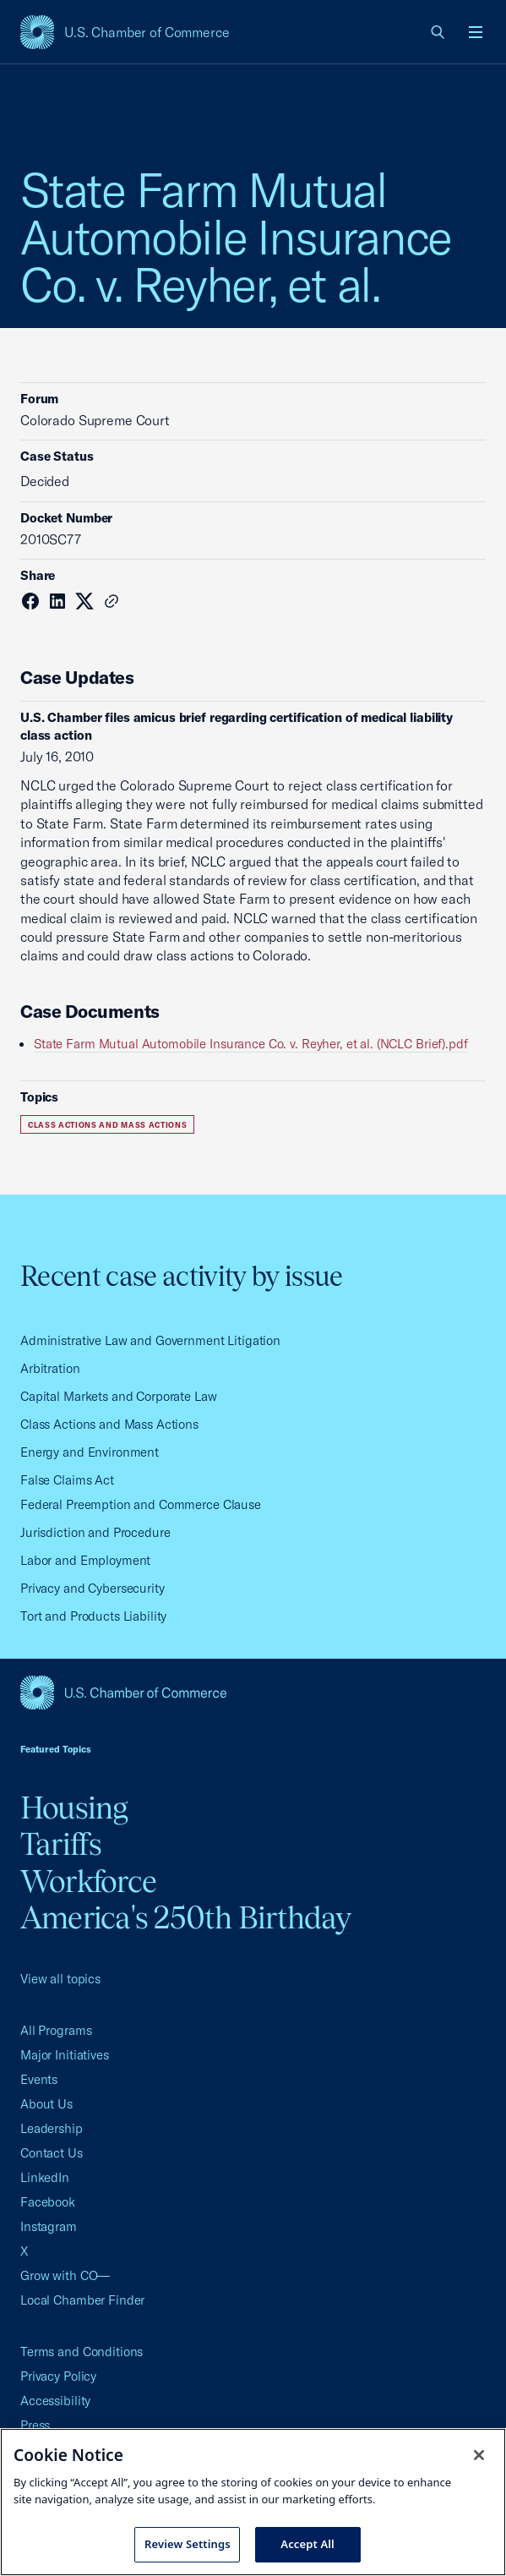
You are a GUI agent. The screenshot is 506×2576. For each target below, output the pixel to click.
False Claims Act (67, 1480)
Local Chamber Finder (82, 2300)
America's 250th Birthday (185, 1917)
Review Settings (187, 2543)
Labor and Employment (85, 1560)
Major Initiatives (64, 2055)
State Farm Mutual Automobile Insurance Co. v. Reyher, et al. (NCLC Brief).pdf (251, 1044)
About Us (46, 2104)
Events (38, 2079)
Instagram (48, 2226)
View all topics (60, 1979)
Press (35, 2425)
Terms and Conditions (81, 2352)
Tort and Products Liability (93, 1616)
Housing (74, 1807)
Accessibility (55, 2401)
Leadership (51, 2128)
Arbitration (50, 1368)
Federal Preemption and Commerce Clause (140, 1504)
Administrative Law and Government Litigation (150, 1340)
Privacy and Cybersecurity (92, 1588)
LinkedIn (44, 2177)
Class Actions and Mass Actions (107, 1124)
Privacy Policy (58, 2376)
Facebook (47, 2202)
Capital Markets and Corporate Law (118, 1396)
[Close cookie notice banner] (479, 2455)
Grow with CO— (65, 2275)
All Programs (55, 2030)
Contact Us (51, 2153)
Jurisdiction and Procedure (95, 1532)
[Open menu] (475, 32)
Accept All (307, 2543)
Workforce (88, 1881)
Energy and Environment (89, 1452)
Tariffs (61, 1844)
